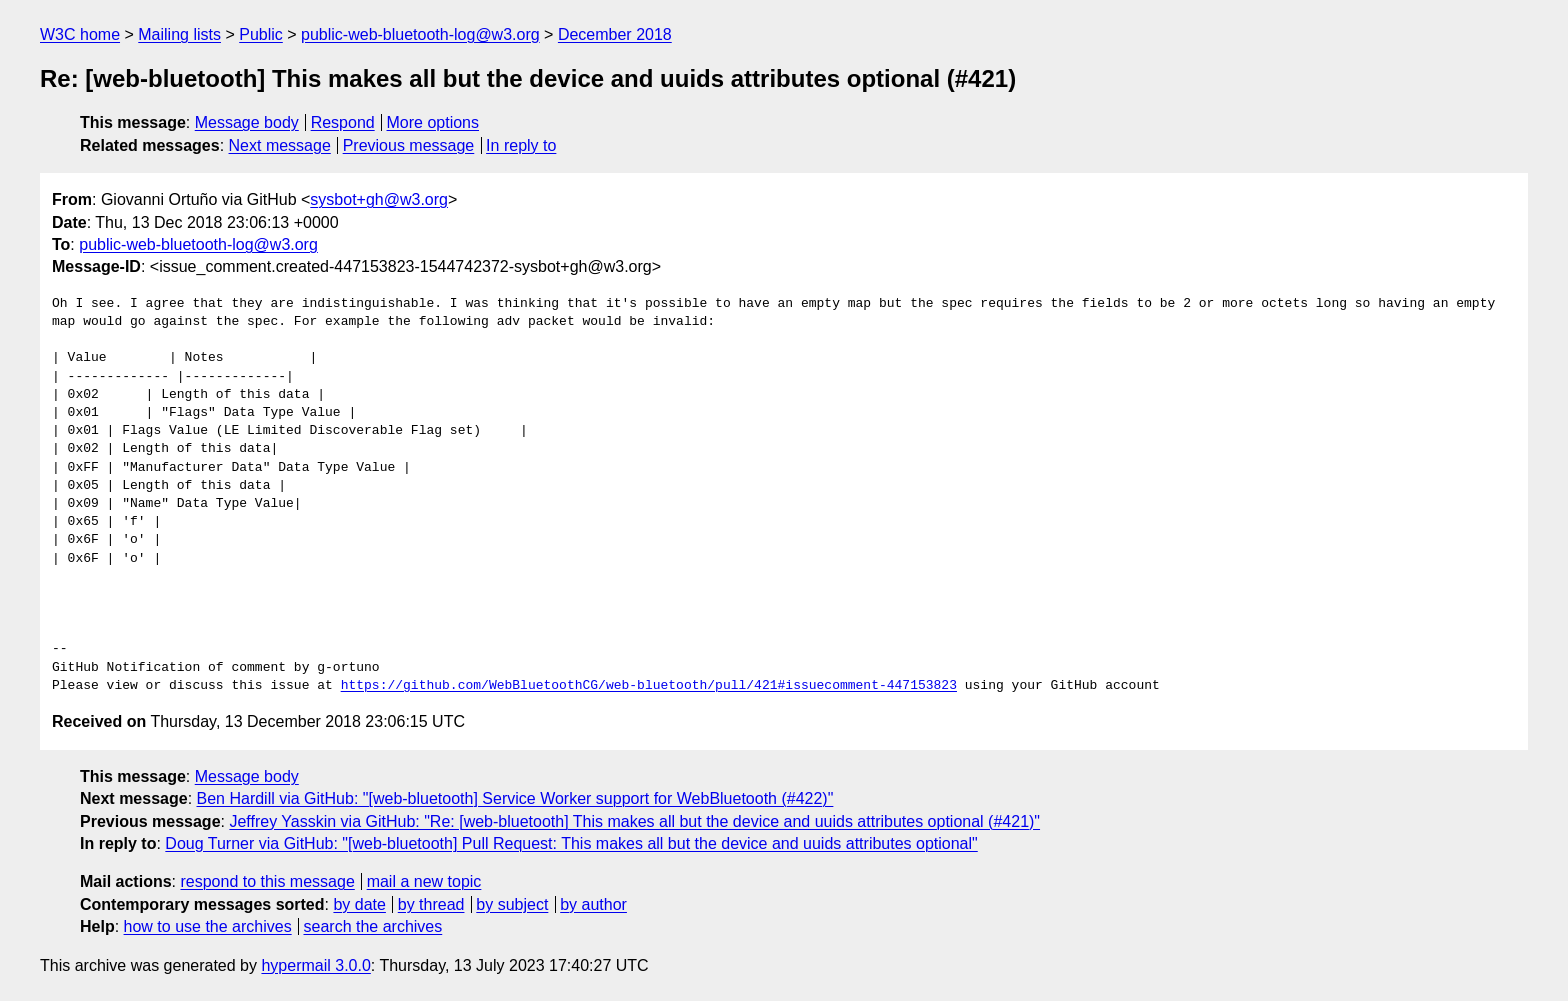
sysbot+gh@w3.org (379, 199)
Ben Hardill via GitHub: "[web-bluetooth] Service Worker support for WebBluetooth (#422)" (515, 798)
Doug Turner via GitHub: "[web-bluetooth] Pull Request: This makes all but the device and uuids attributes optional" (571, 843)
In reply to (521, 145)
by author (593, 904)
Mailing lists (179, 34)
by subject (512, 904)
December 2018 (615, 34)
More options (433, 122)
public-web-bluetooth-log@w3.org (420, 34)
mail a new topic (424, 881)
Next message (280, 145)
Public (261, 34)
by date (359, 904)
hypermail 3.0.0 (315, 965)
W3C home (80, 34)
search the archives (373, 926)
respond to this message (267, 881)
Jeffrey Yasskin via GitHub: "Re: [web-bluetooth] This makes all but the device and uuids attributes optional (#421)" (634, 821)
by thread (431, 904)
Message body (247, 122)
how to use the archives (208, 926)
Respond (343, 122)
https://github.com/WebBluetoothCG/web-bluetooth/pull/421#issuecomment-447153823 (649, 686)
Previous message (409, 145)
